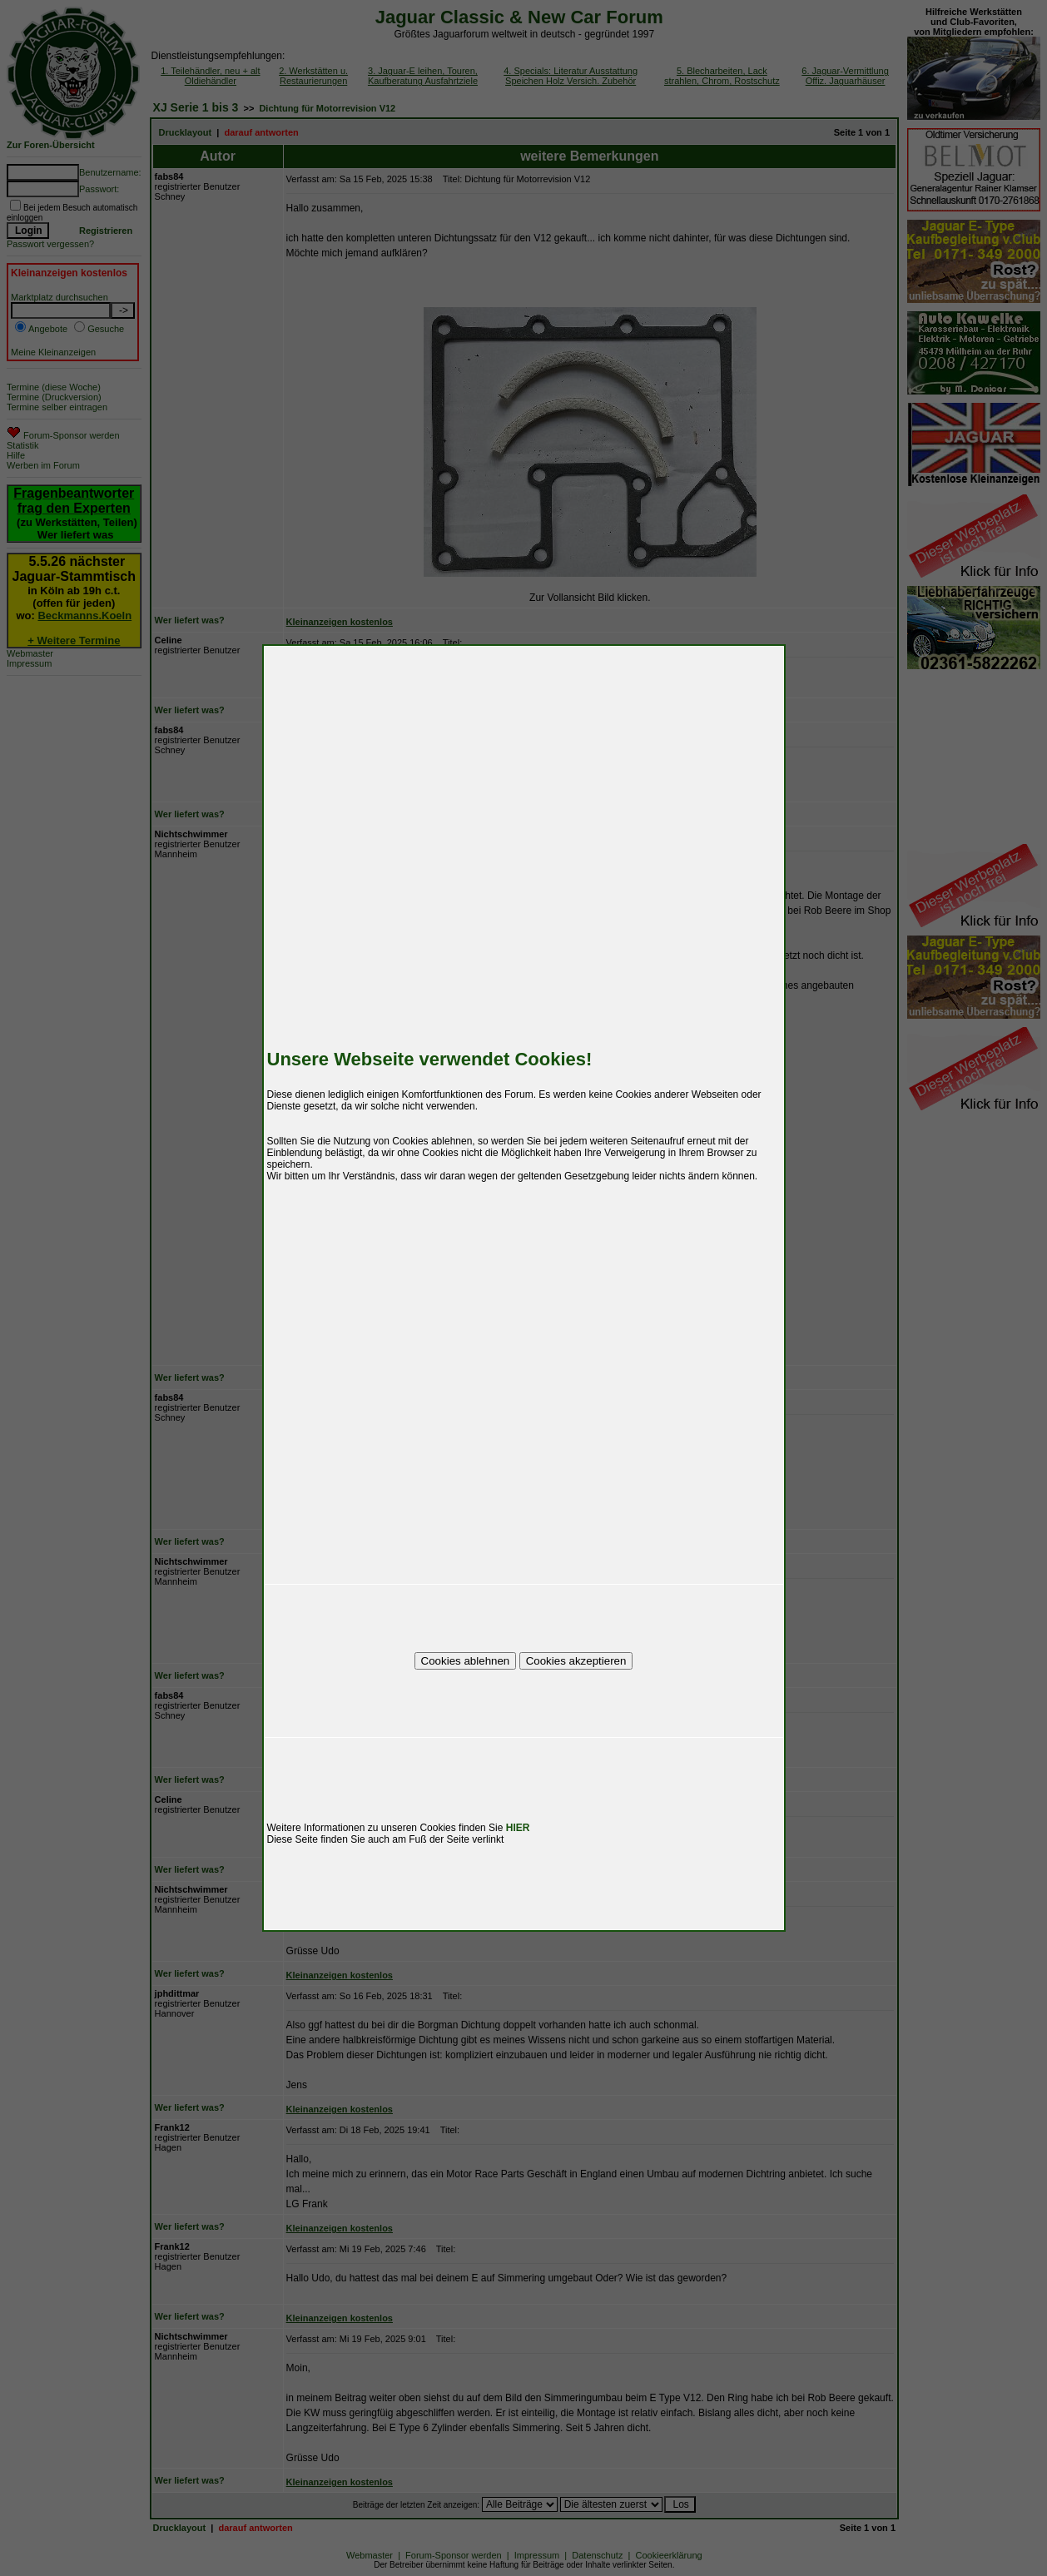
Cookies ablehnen (465, 1661)
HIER (518, 1828)
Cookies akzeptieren (576, 1661)
